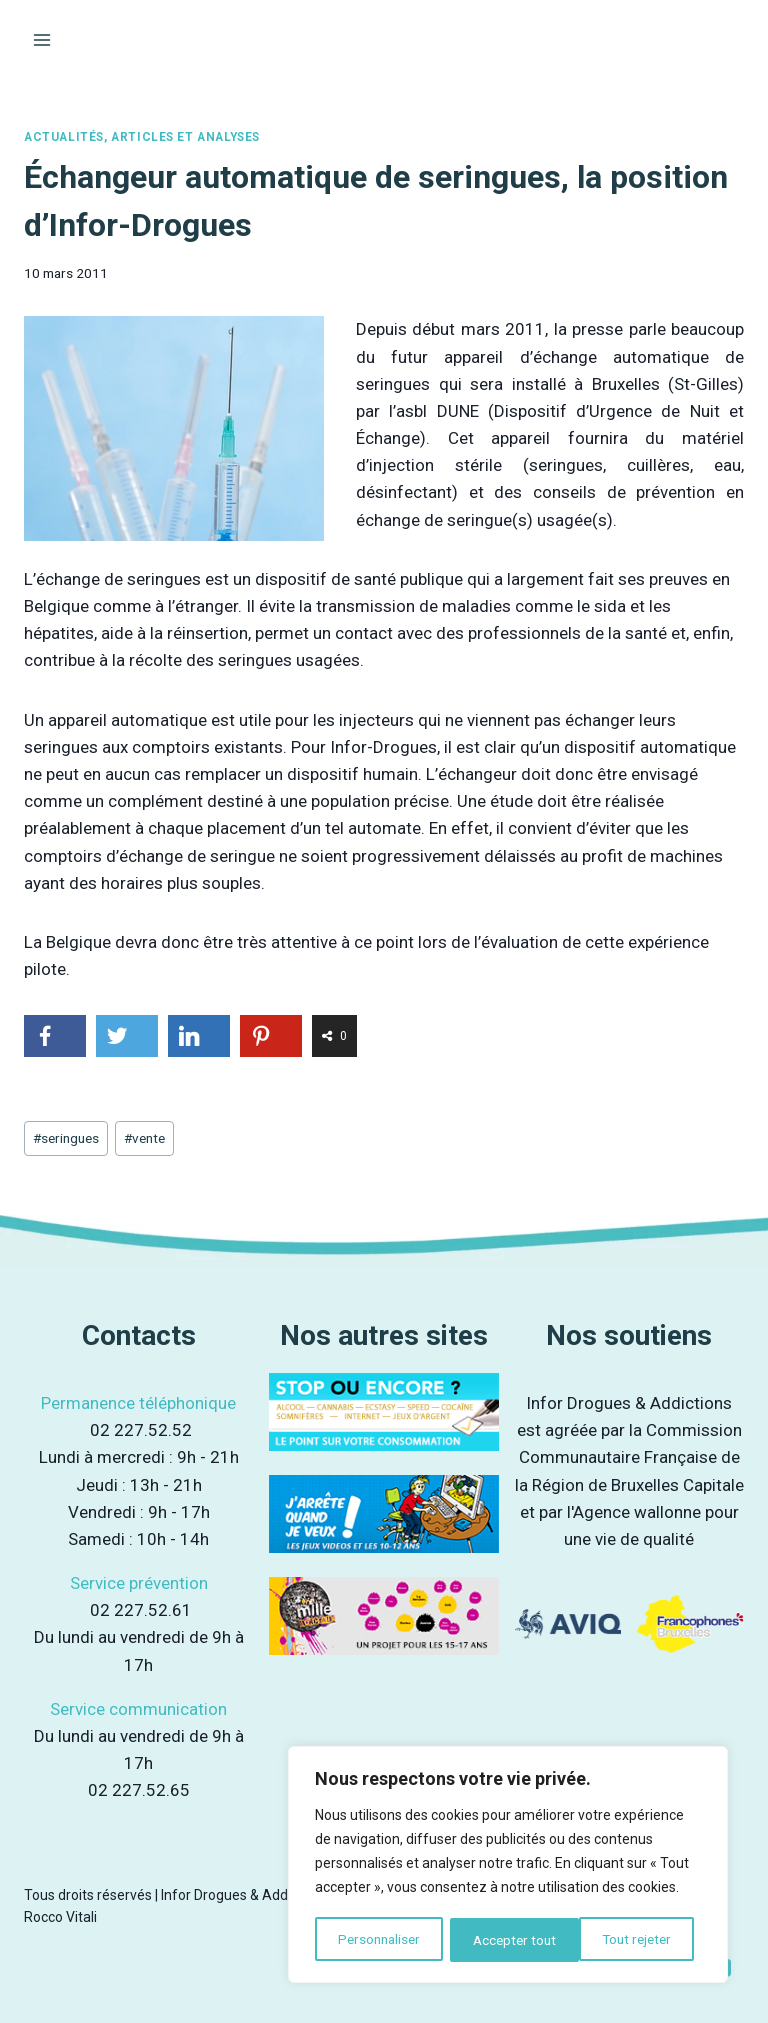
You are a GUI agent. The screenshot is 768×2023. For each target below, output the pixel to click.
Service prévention (139, 1583)
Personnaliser (378, 1940)
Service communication (138, 1709)
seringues (66, 1138)
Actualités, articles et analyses (142, 137)
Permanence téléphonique (138, 1403)
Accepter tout (637, 1940)
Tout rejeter (508, 1940)
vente (144, 1138)
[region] (508, 1866)
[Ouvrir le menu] (42, 39)
